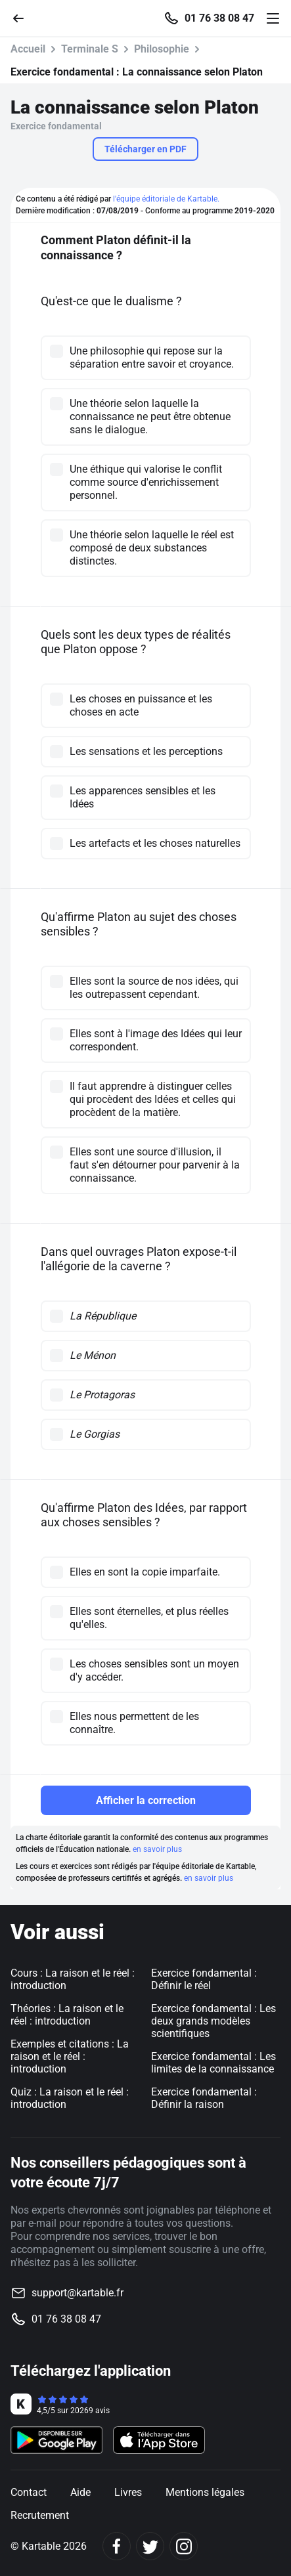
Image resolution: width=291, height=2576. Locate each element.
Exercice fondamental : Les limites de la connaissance (213, 2062)
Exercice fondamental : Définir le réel (204, 1979)
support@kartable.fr (77, 2292)
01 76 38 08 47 (219, 18)
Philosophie (161, 49)
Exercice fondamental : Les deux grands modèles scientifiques (213, 2021)
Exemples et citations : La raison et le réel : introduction (70, 2056)
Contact (29, 2492)
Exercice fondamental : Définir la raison (204, 2098)
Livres (128, 2492)
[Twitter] (150, 2546)
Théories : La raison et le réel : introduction (67, 2014)
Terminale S (89, 49)
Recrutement (40, 2515)
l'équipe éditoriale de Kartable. (166, 199)
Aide (80, 2492)
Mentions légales (205, 2492)
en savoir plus (157, 1849)
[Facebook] (116, 2546)
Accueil (28, 49)
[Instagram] (183, 2546)
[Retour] (24, 17)
